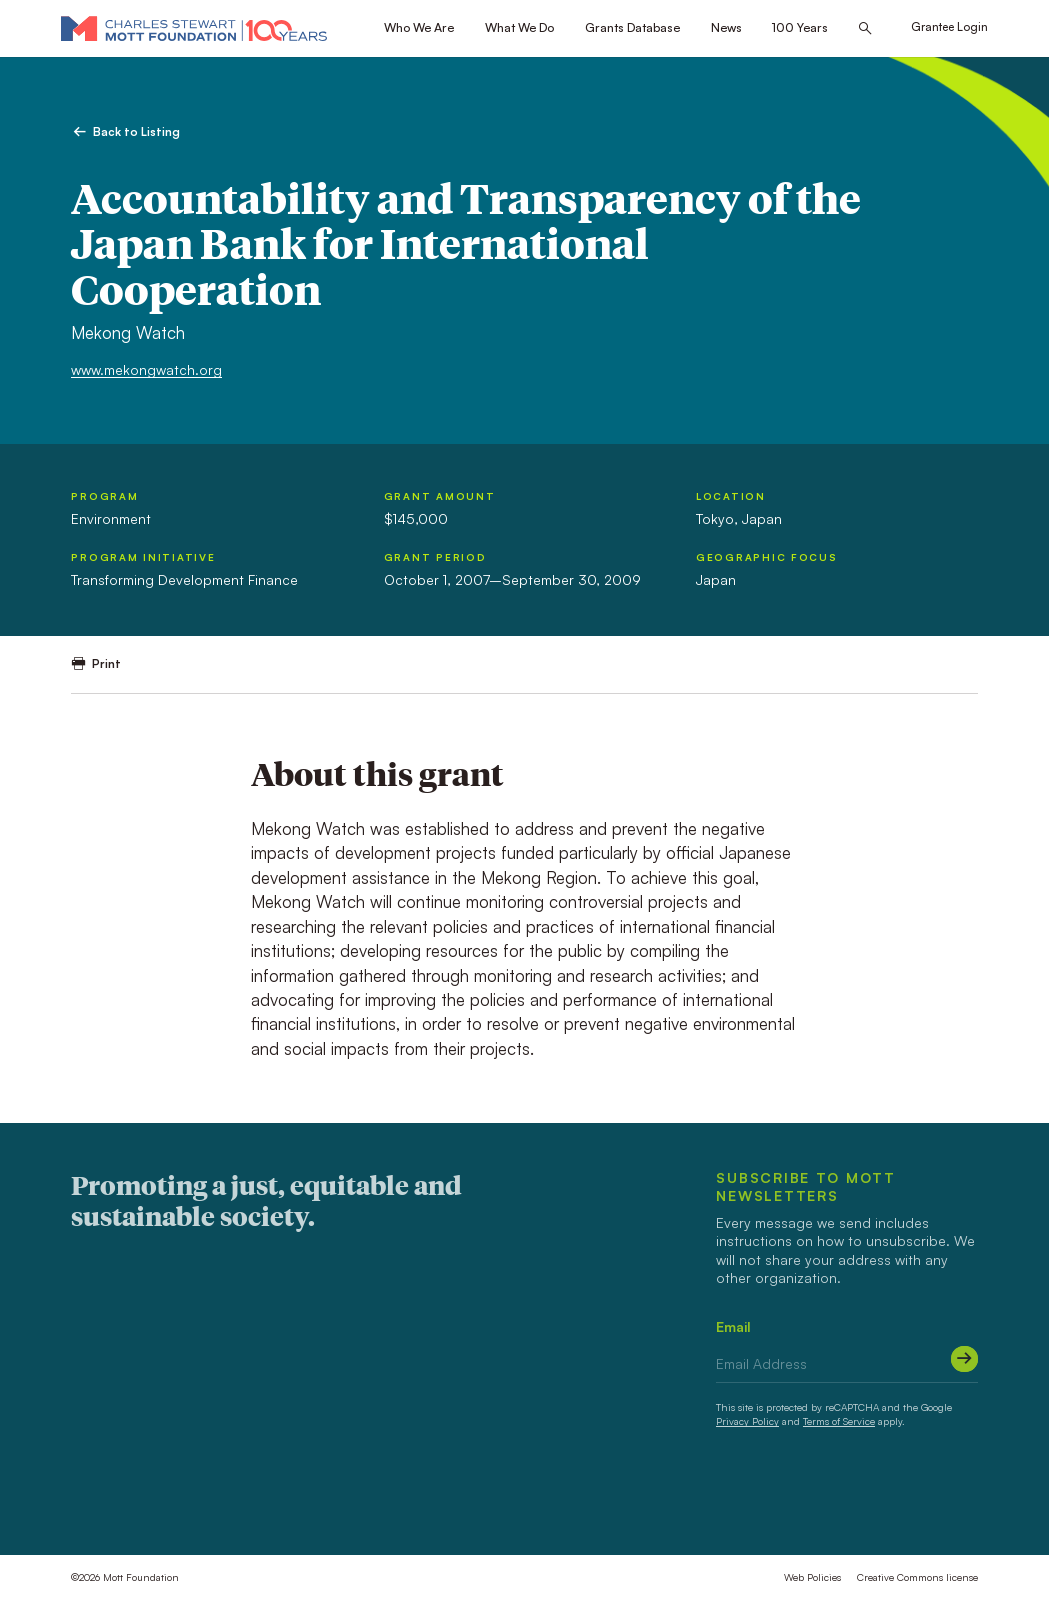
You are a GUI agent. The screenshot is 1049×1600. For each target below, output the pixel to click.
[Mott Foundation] (194, 28)
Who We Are (419, 27)
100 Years (800, 27)
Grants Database (632, 27)
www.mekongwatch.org (146, 369)
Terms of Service (839, 1421)
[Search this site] (865, 29)
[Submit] (964, 1359)
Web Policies (812, 1577)
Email (733, 1326)
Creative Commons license (917, 1577)
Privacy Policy (747, 1421)
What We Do (519, 27)
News (726, 27)
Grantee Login (949, 26)
